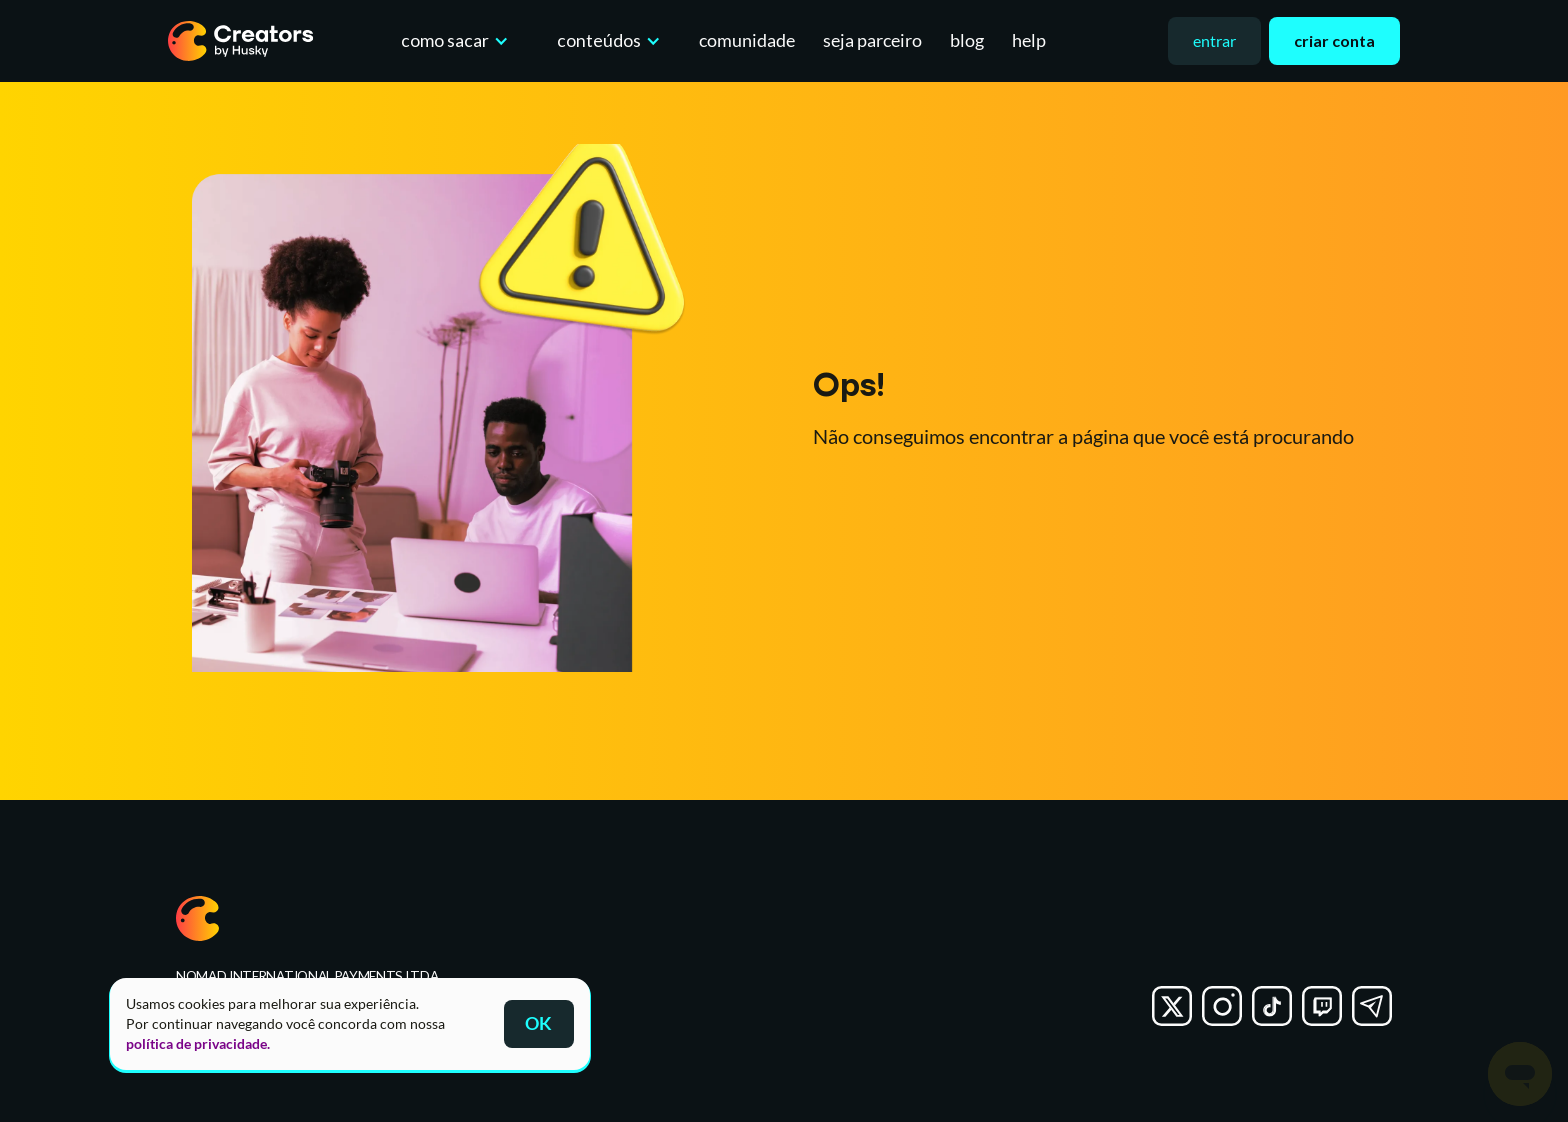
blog (967, 40)
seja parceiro (872, 40)
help (1029, 40)
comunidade (747, 40)
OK (538, 1023)
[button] (450, 41)
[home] (241, 41)
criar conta (1334, 40)
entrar (1214, 40)
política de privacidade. (198, 1043)
